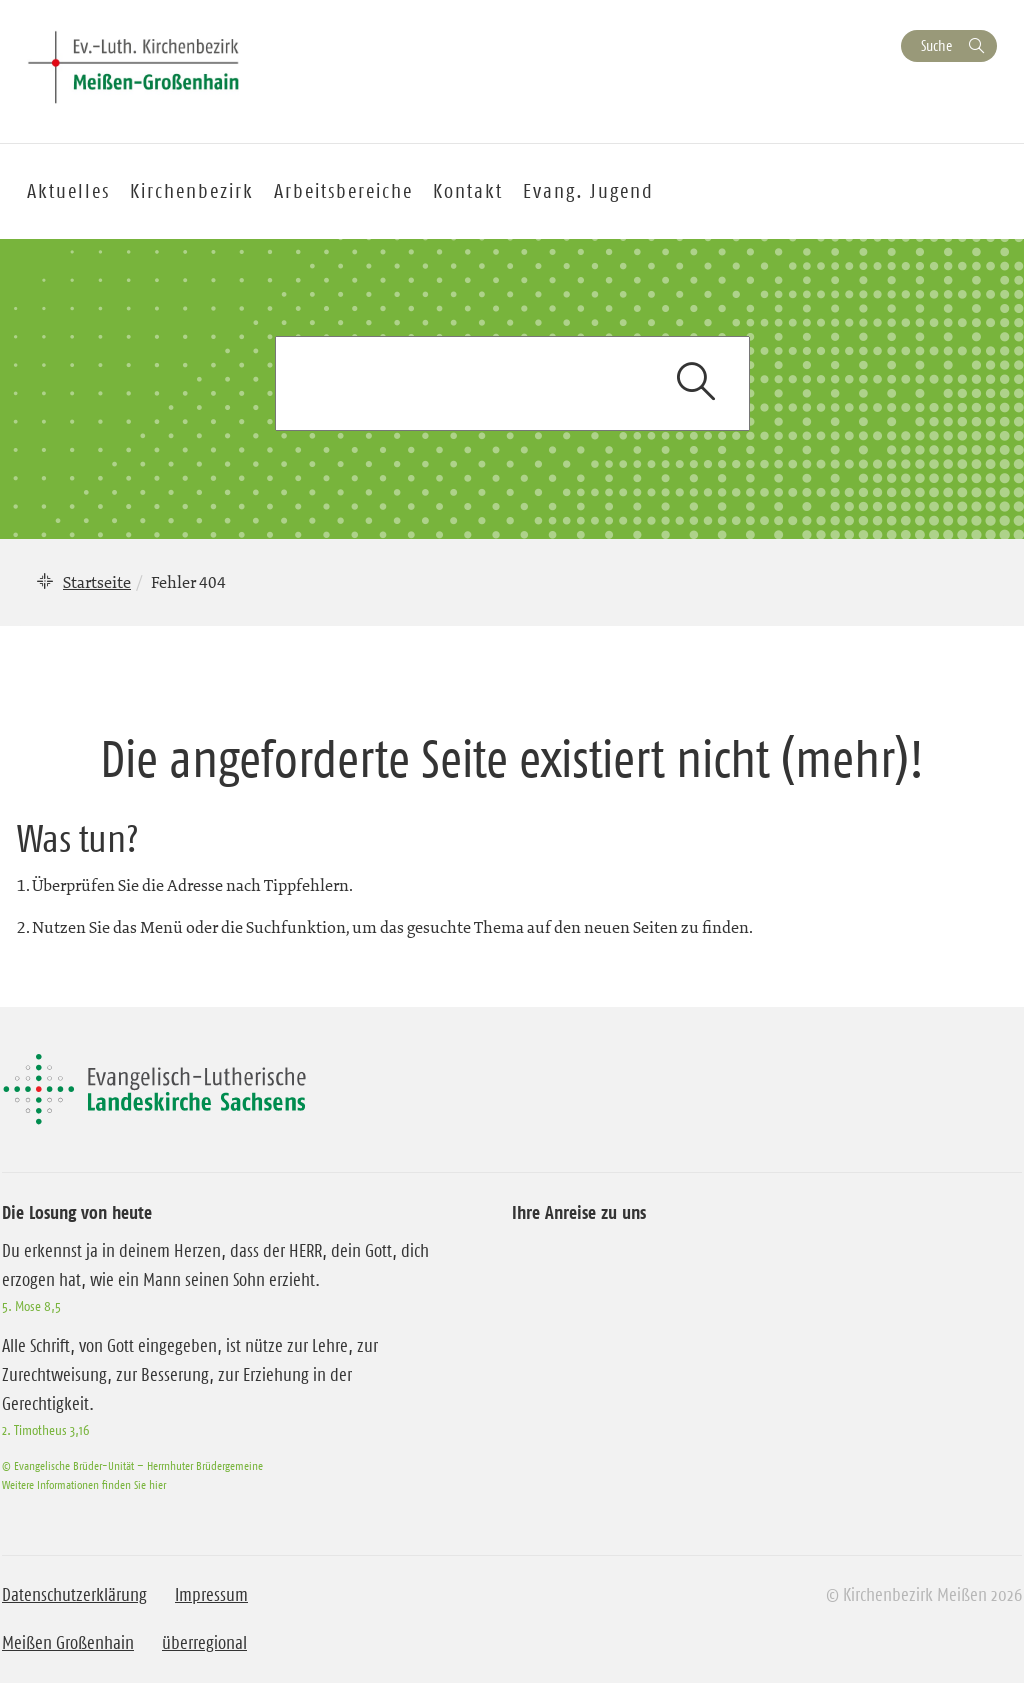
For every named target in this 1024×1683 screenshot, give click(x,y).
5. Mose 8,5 (31, 1306)
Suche (936, 45)
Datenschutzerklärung (74, 1595)
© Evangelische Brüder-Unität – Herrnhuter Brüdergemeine (132, 1465)
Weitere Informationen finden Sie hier (84, 1484)
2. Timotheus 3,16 (45, 1430)
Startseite (97, 582)
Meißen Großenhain (68, 1643)
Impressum (211, 1595)
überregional (204, 1643)
